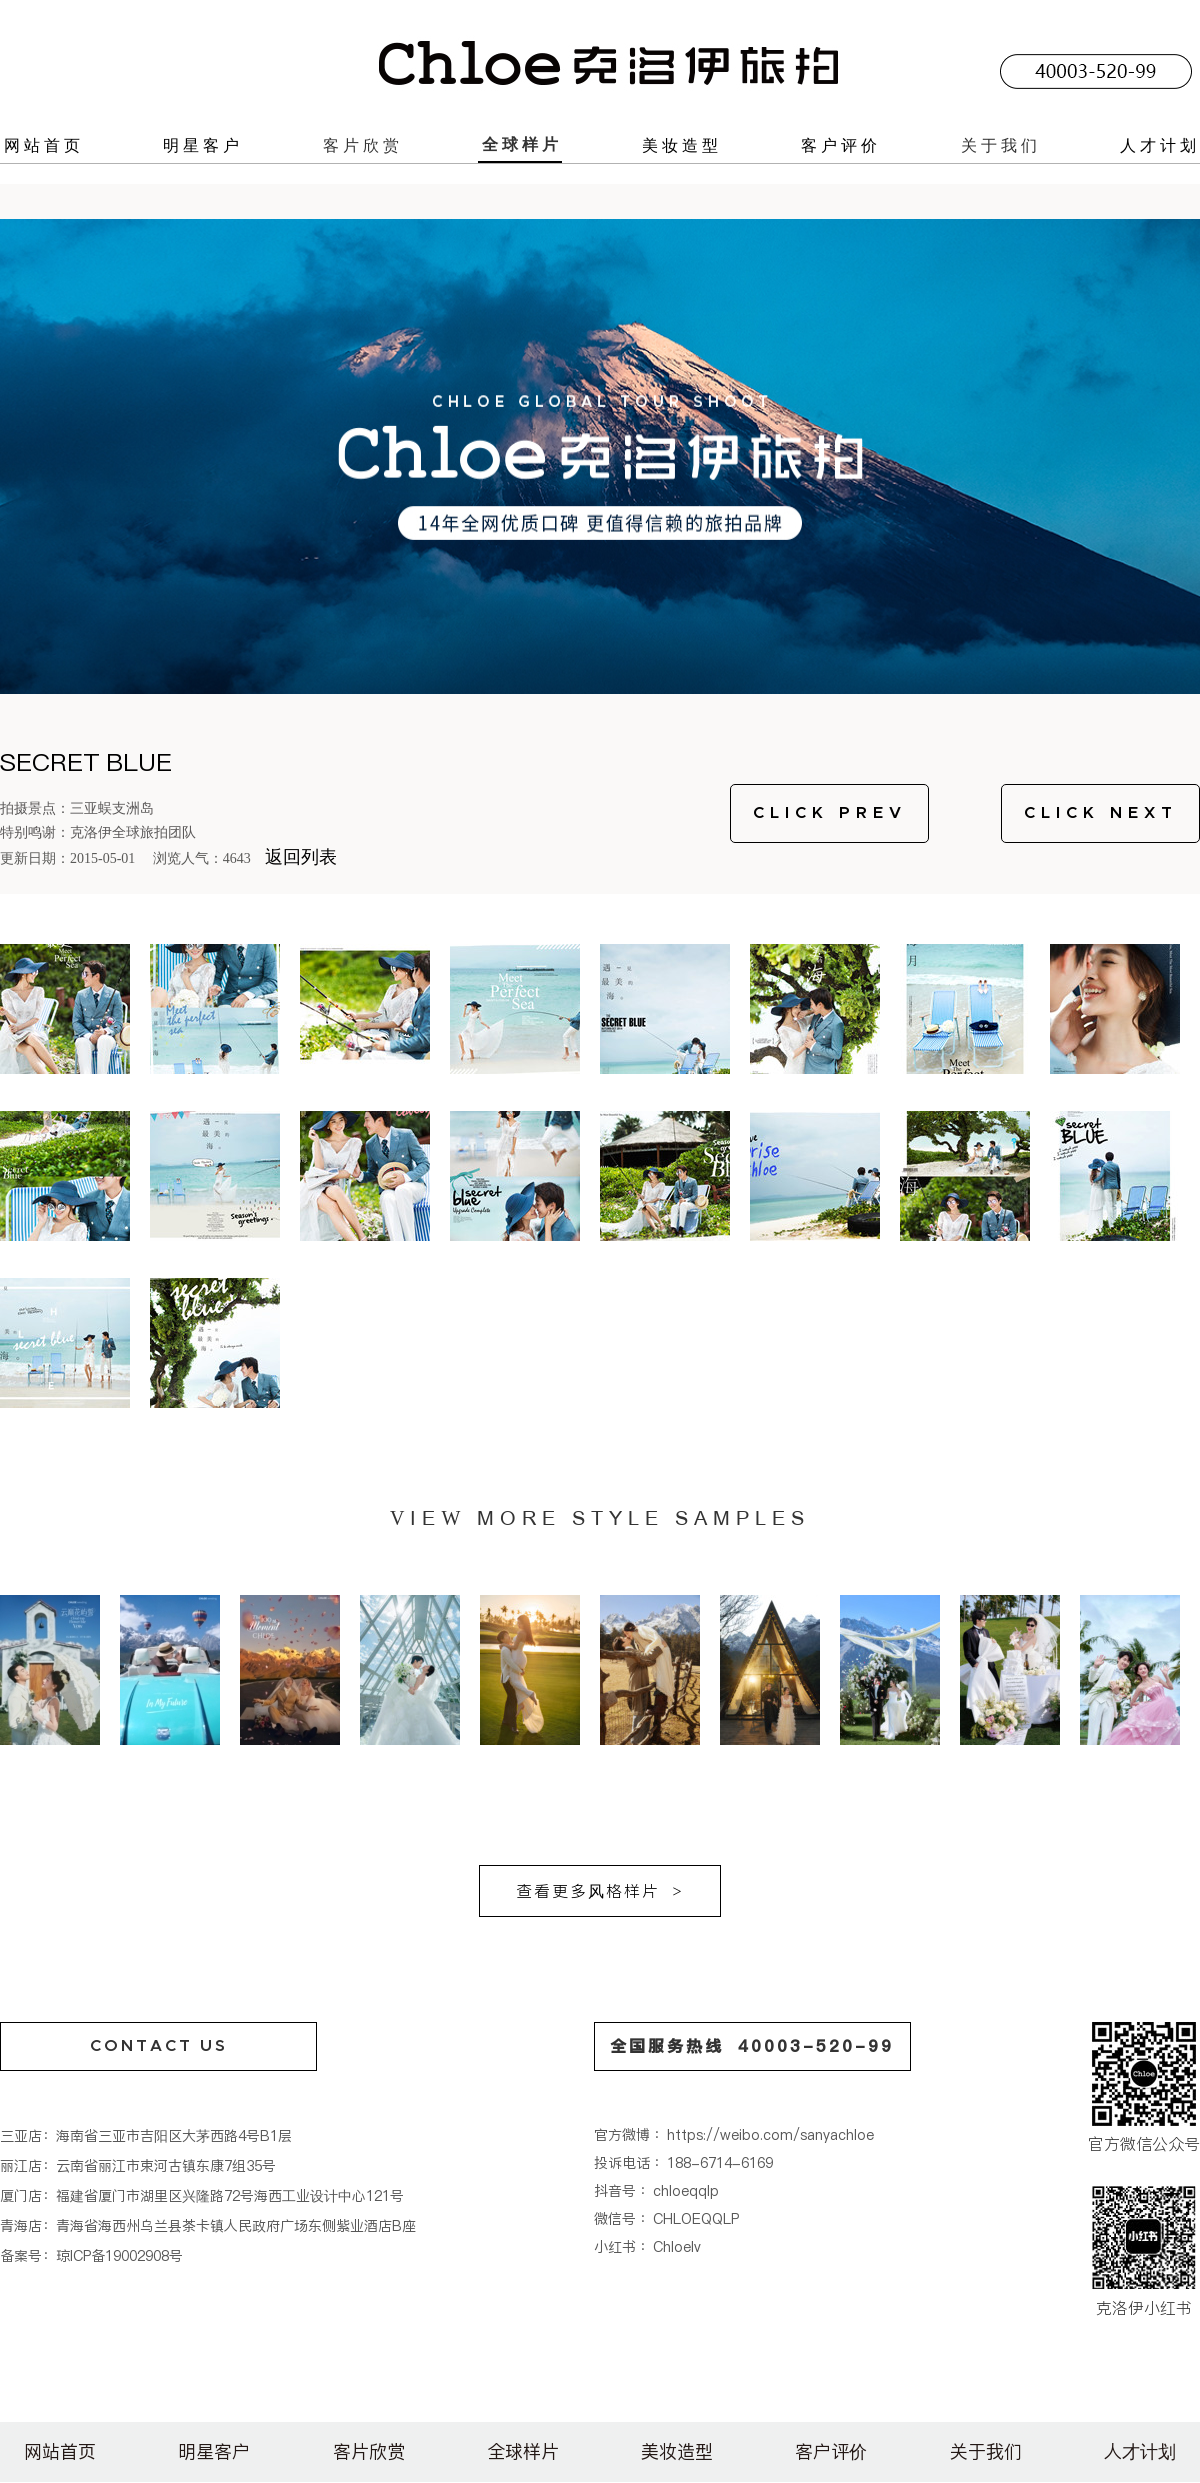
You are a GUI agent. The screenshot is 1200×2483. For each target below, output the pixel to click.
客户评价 (841, 145)
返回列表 (301, 857)
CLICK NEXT (1101, 813)
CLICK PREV (830, 813)
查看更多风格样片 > (599, 1891)
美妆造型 (682, 145)
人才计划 (1160, 145)
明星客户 (203, 145)
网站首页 (44, 145)
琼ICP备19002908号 (119, 2256)
